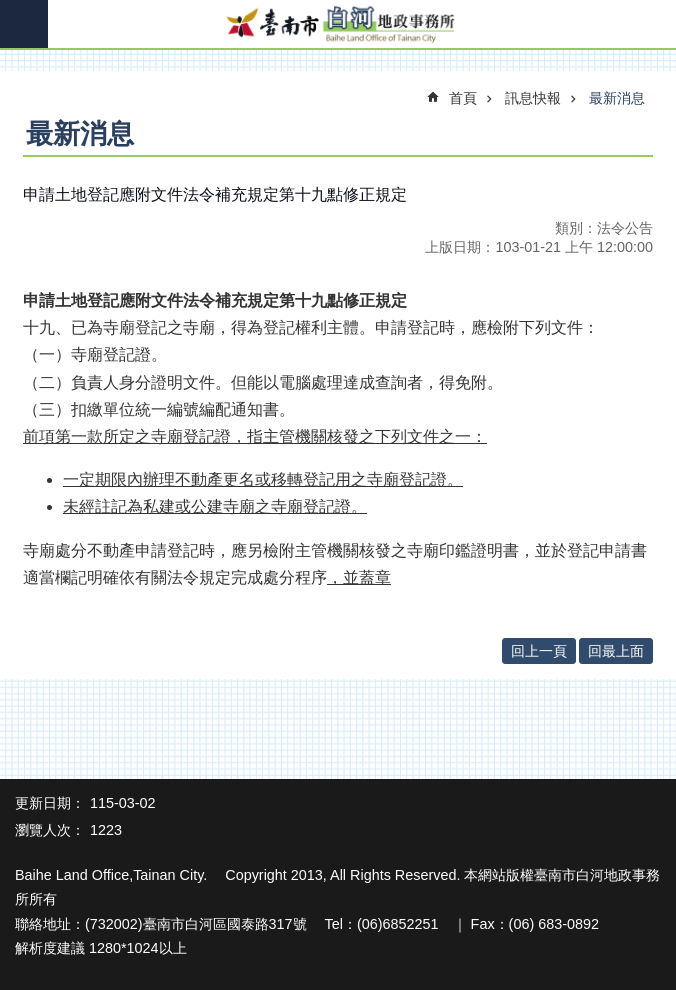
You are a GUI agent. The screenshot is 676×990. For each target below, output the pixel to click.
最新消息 (617, 98)
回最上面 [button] (616, 651)
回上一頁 (539, 651)
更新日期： (50, 803)
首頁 (463, 98)
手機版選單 (24, 24)
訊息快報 (533, 98)
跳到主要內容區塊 (10, 10)
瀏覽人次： (50, 830)
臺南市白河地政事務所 (338, 25)
